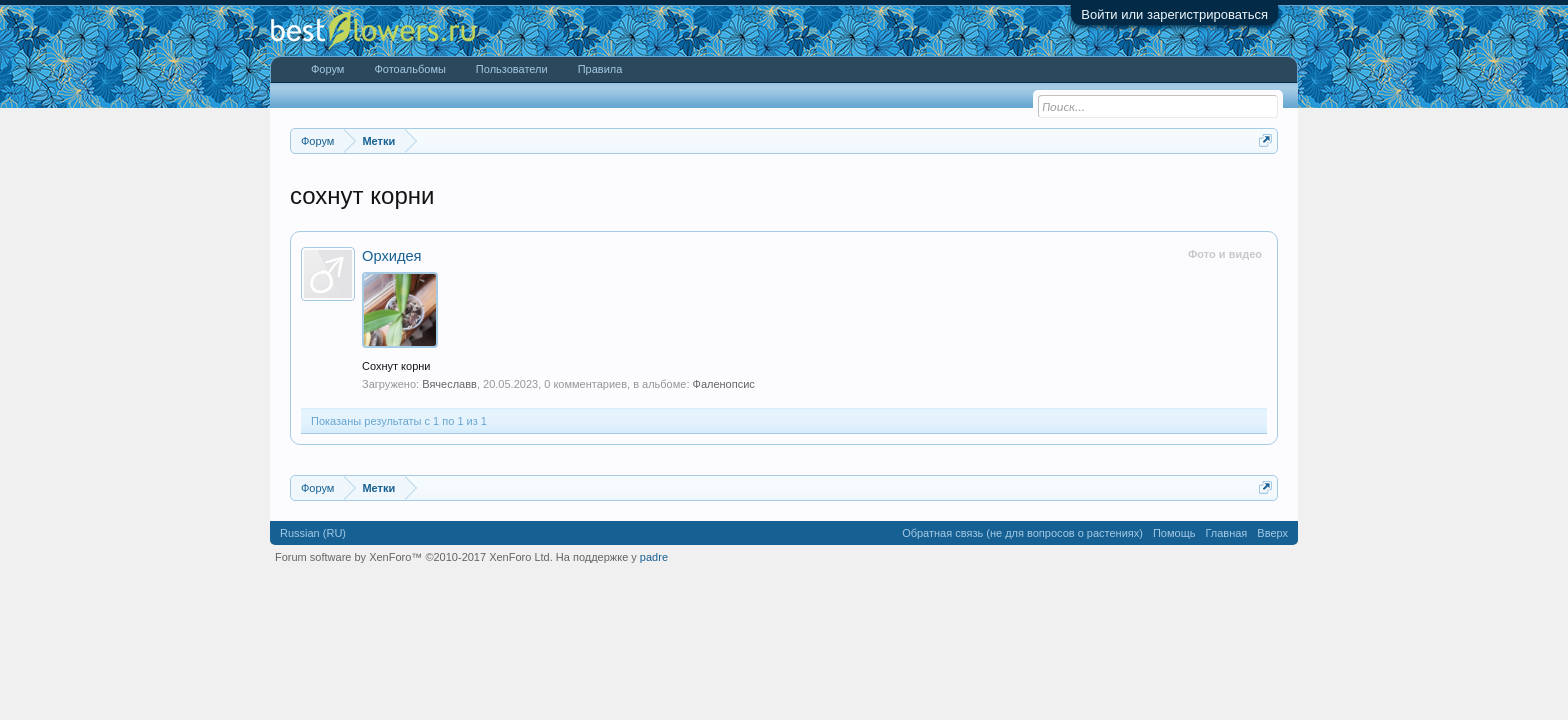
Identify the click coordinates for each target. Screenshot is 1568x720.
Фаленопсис (724, 384)
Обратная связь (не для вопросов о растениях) (1022, 533)
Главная (1226, 533)
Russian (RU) (313, 533)
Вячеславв (449, 384)
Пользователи (512, 69)
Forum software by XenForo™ (414, 557)
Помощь (1174, 533)
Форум (327, 69)
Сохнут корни (396, 366)
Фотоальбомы (409, 69)
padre (654, 557)
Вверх (1272, 533)
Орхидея (392, 256)
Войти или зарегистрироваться (1174, 14)
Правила (600, 69)
